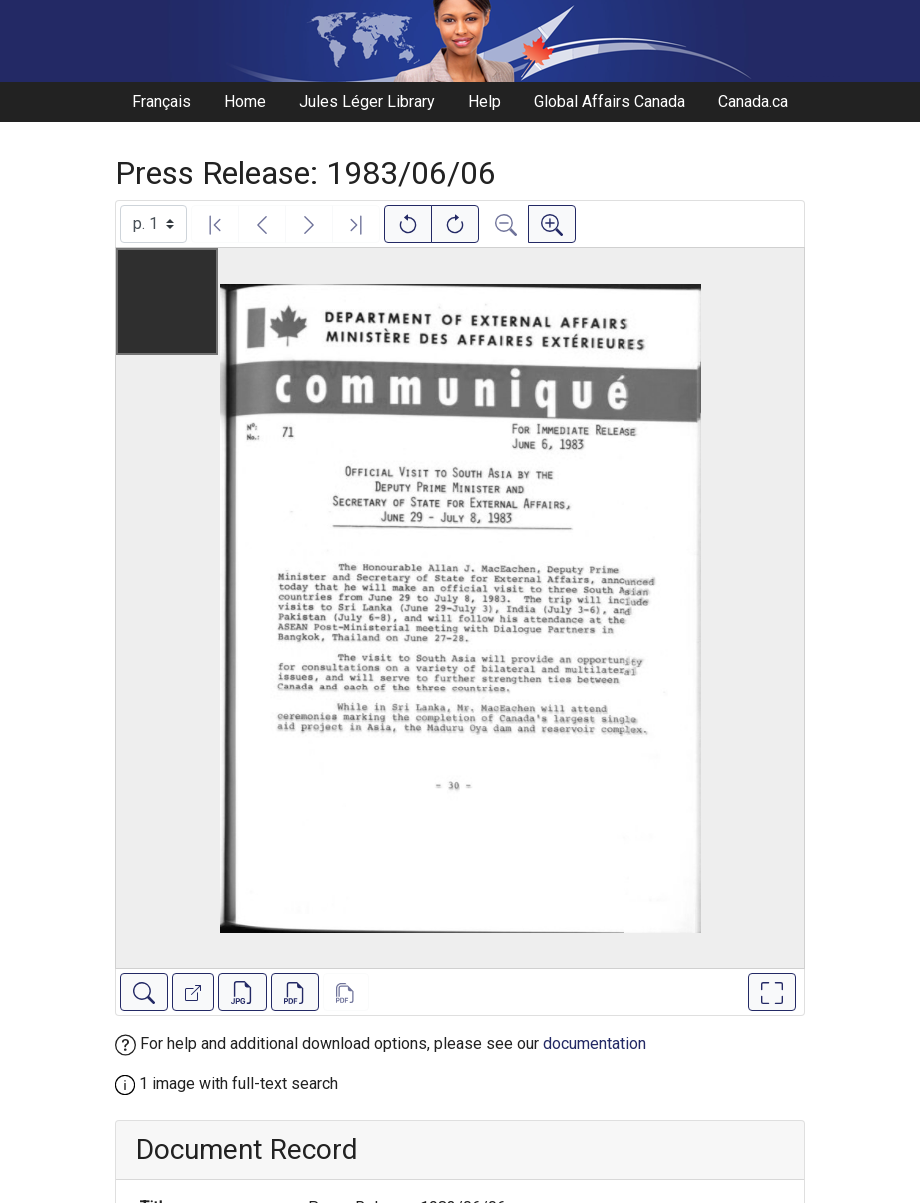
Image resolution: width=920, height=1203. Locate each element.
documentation (594, 1043)
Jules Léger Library (367, 101)
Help (484, 101)
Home (245, 101)
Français (161, 101)
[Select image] (153, 224)
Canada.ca (753, 101)
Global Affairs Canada (609, 101)
